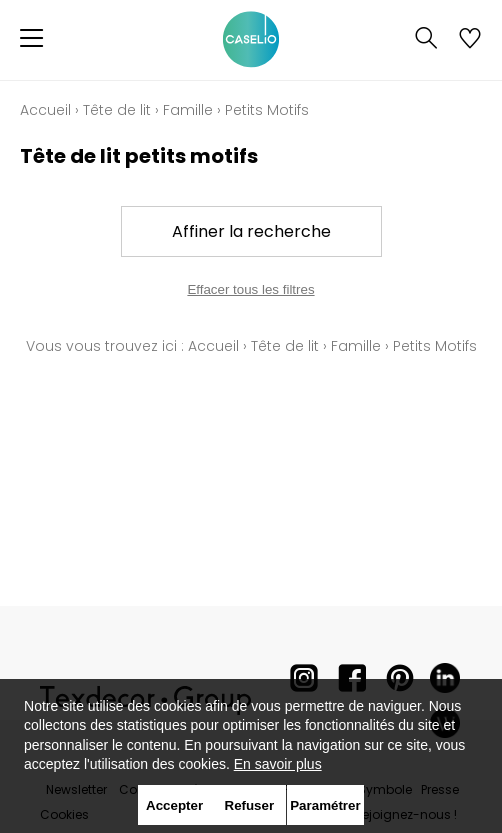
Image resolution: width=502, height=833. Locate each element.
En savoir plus (278, 764)
